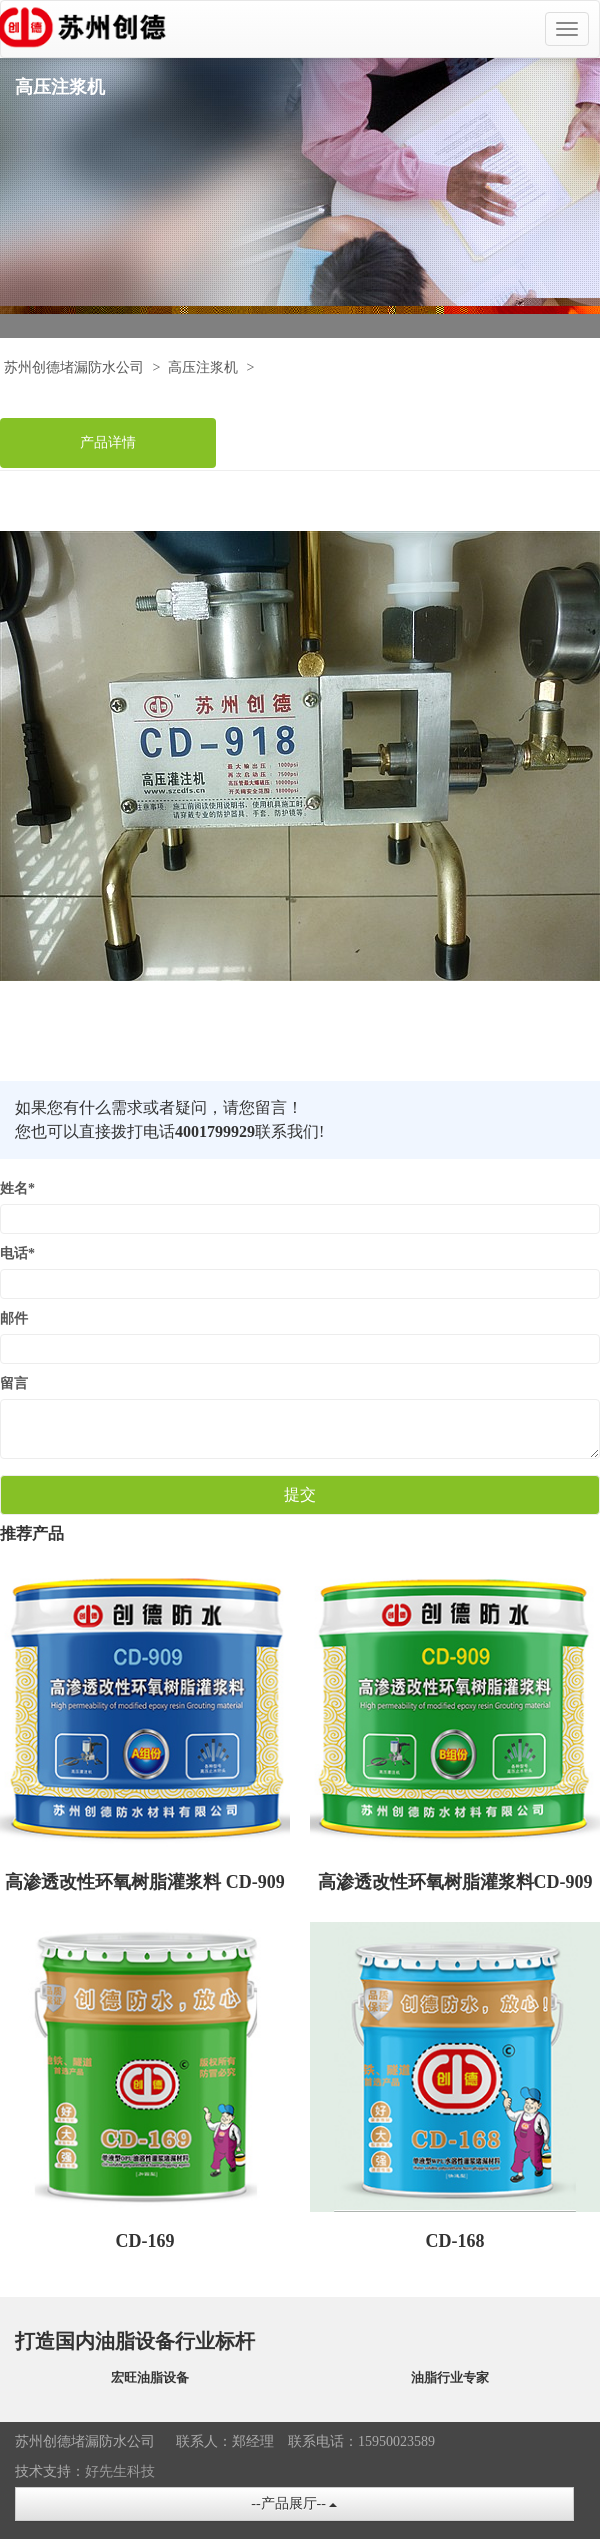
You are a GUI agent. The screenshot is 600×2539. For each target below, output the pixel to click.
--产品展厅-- (294, 2503)
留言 (14, 1383)
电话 (17, 1253)
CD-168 (455, 2241)
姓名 (17, 1188)
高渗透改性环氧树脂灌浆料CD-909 (455, 1882)
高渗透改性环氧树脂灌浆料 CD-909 (145, 1882)
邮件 (14, 1318)
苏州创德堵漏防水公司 (74, 367)
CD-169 (145, 2241)
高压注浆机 (203, 367)
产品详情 (108, 442)
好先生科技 (120, 2471)
